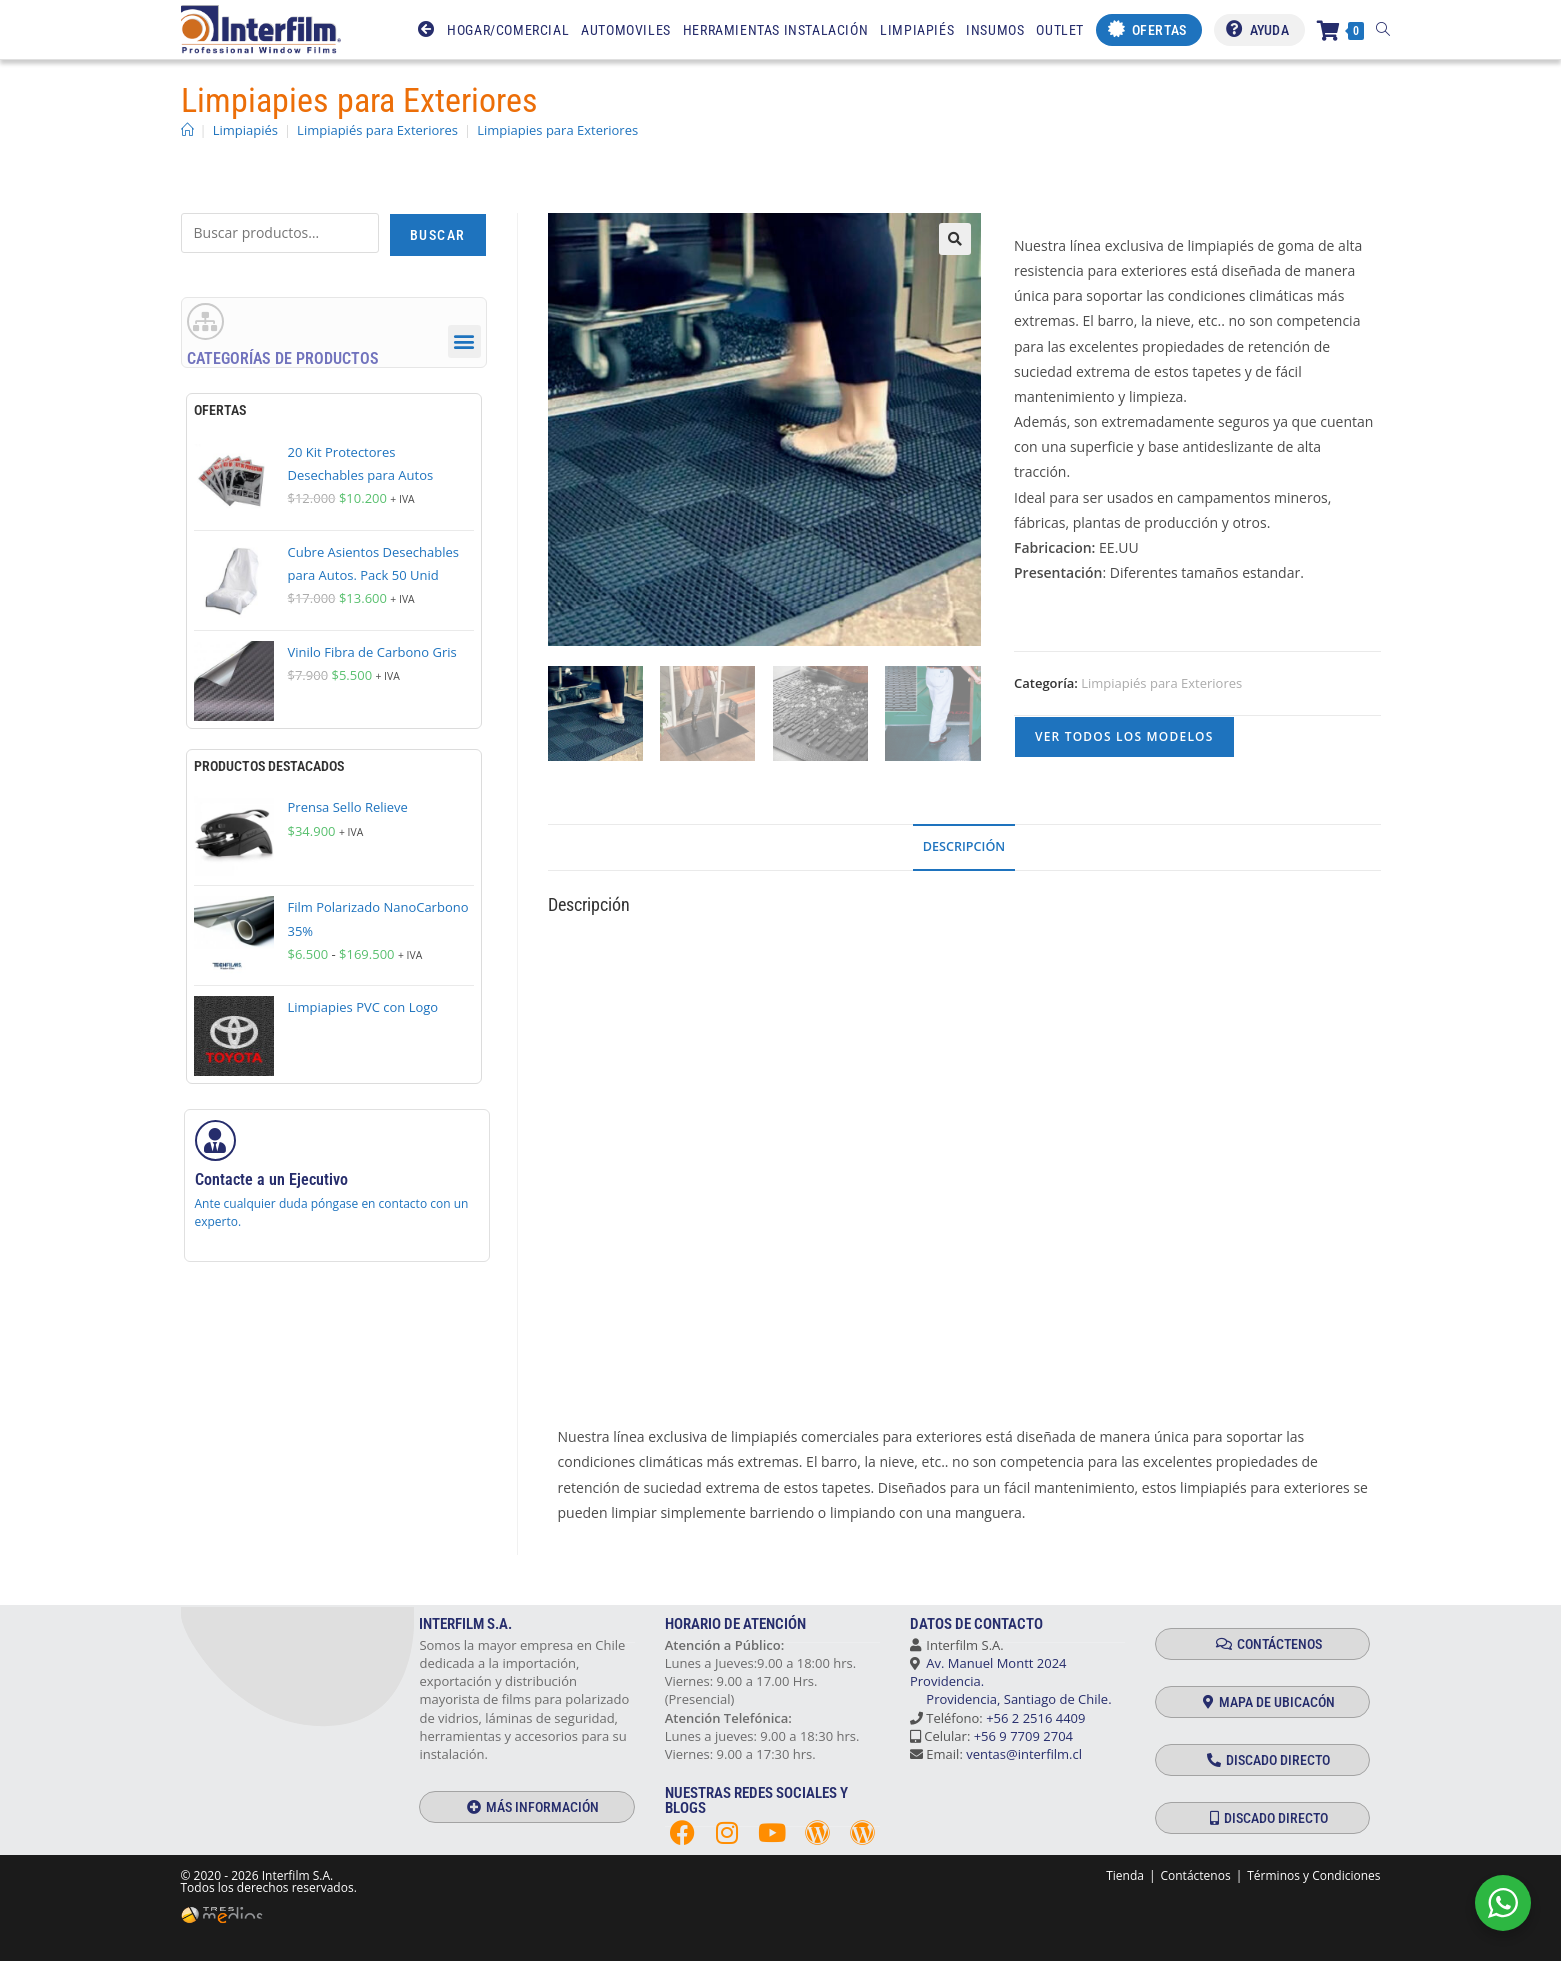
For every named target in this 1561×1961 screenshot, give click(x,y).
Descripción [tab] (964, 846)
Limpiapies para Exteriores (557, 130)
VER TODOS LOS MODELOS (1124, 736)
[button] (955, 239)
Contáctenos (1195, 1875)
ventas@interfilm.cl (1024, 1754)
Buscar (437, 235)
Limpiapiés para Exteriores (1161, 683)
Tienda (1125, 1875)
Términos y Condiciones (1313, 1875)
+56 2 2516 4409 (1035, 1718)
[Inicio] (187, 130)
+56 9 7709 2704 (1023, 1736)
